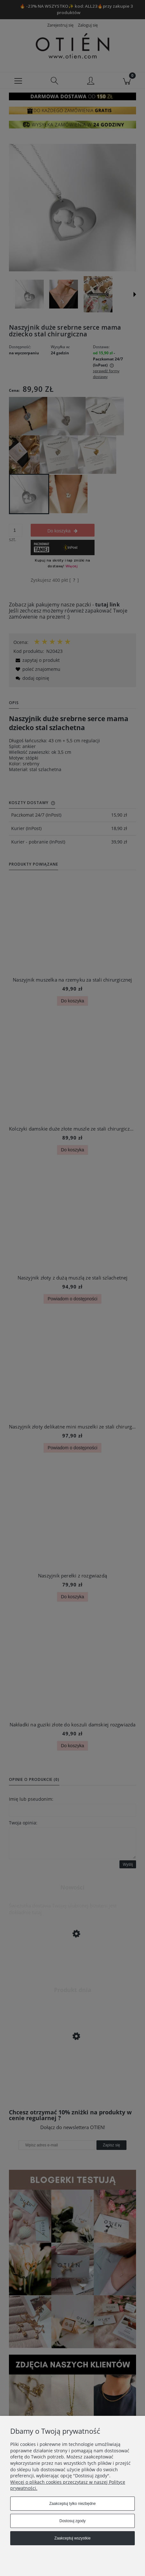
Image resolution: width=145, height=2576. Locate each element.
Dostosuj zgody (72, 2521)
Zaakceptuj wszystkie (72, 2538)
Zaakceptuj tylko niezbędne (72, 2503)
